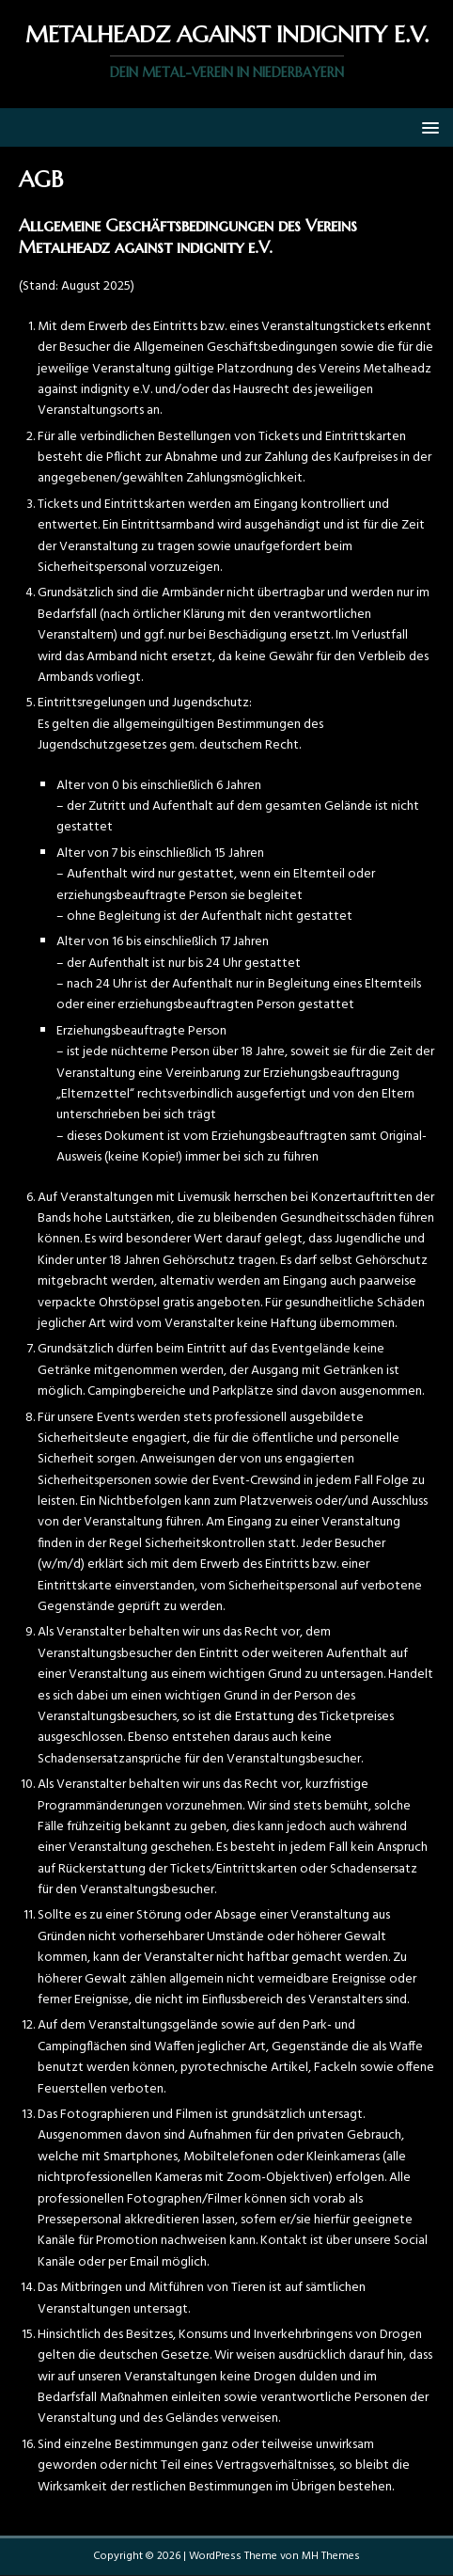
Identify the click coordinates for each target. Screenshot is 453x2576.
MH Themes (331, 2556)
